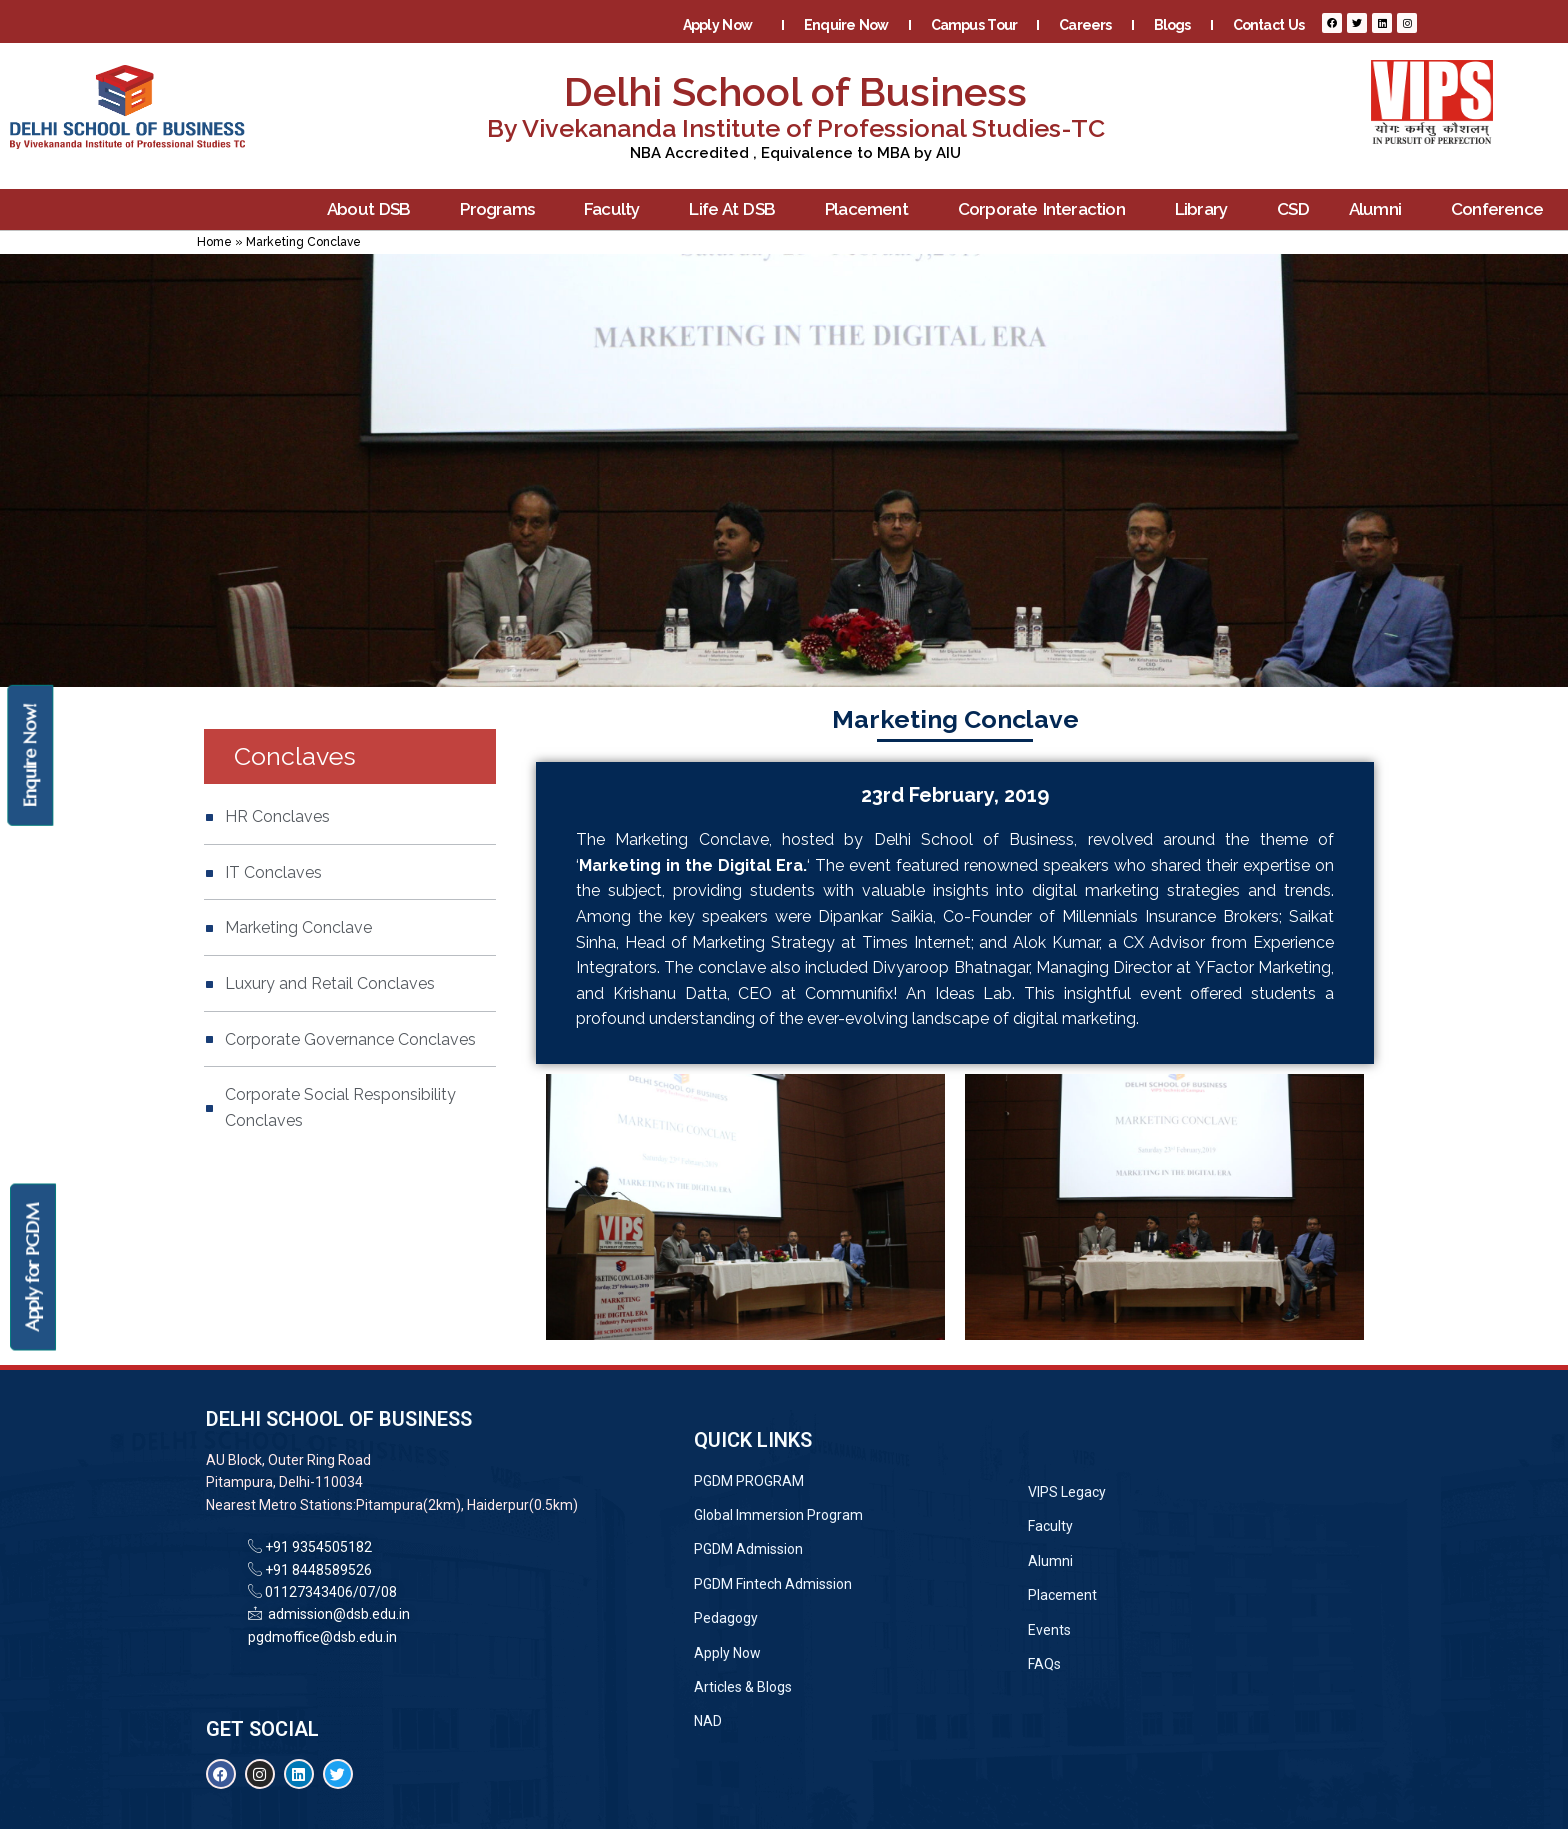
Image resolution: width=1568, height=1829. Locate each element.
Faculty (616, 209)
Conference (1502, 209)
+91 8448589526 (317, 1570)
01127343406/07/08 (329, 1592)
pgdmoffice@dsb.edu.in (322, 1637)
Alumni (1380, 209)
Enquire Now (846, 25)
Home (214, 242)
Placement (871, 209)
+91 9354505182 (318, 1547)
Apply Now (722, 25)
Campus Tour (974, 25)
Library (1206, 209)
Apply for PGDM (32, 1267)
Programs (502, 209)
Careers (1085, 25)
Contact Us (1268, 25)
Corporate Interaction (1046, 209)
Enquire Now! (29, 754)
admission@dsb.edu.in (336, 1614)
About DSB (374, 209)
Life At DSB (737, 209)
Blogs (1172, 25)
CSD (1293, 209)
